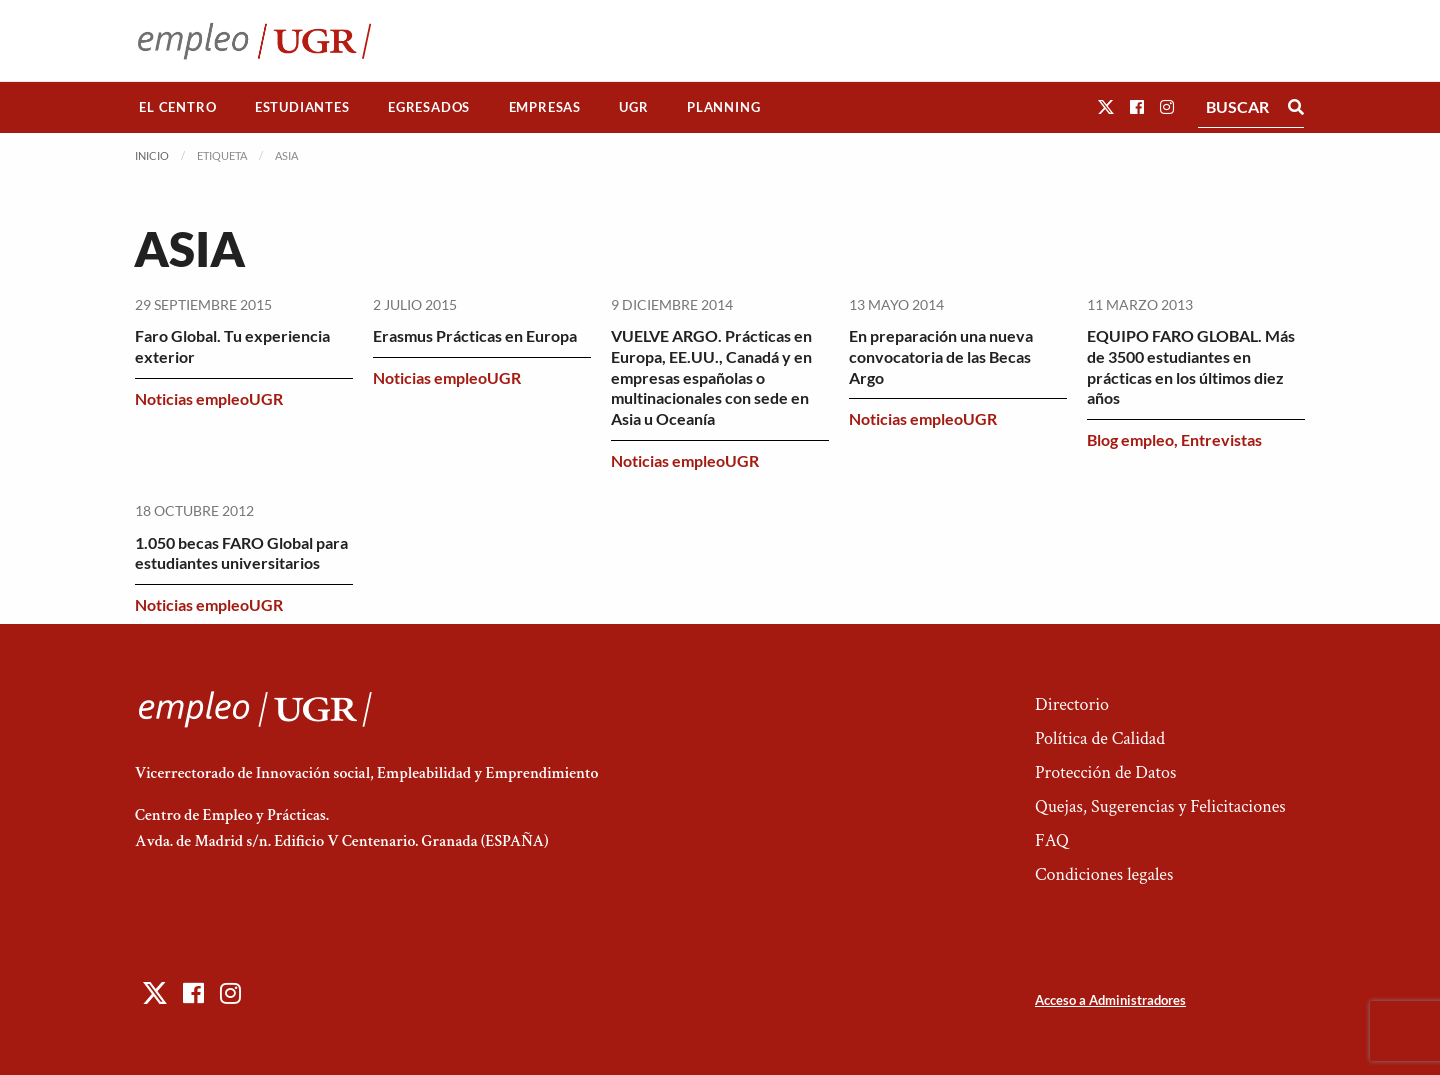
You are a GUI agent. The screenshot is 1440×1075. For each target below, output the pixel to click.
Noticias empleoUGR (209, 398)
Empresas (545, 107)
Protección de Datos (1105, 772)
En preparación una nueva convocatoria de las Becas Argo (941, 356)
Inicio (152, 155)
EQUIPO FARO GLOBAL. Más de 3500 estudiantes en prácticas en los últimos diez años (1191, 366)
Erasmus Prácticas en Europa (475, 335)
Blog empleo (1130, 439)
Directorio (1072, 704)
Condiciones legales (1104, 874)
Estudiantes (302, 107)
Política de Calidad (1100, 738)
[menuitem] (178, 107)
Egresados (429, 107)
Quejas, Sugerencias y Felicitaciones (1160, 806)
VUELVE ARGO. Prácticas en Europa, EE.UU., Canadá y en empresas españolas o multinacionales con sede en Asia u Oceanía (711, 377)
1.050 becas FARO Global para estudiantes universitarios (241, 553)
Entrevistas (1221, 439)
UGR (633, 107)
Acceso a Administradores (1110, 1000)
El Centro (177, 107)
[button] (1106, 106)
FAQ (1052, 840)
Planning (723, 107)
